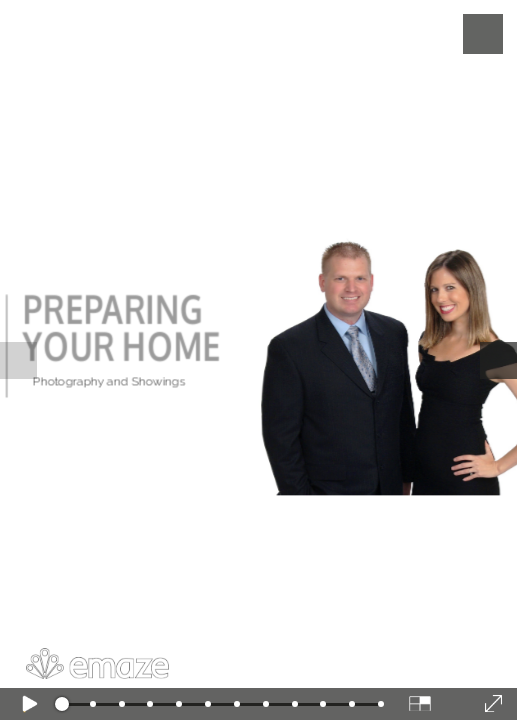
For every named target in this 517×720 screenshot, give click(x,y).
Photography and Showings (109, 381)
